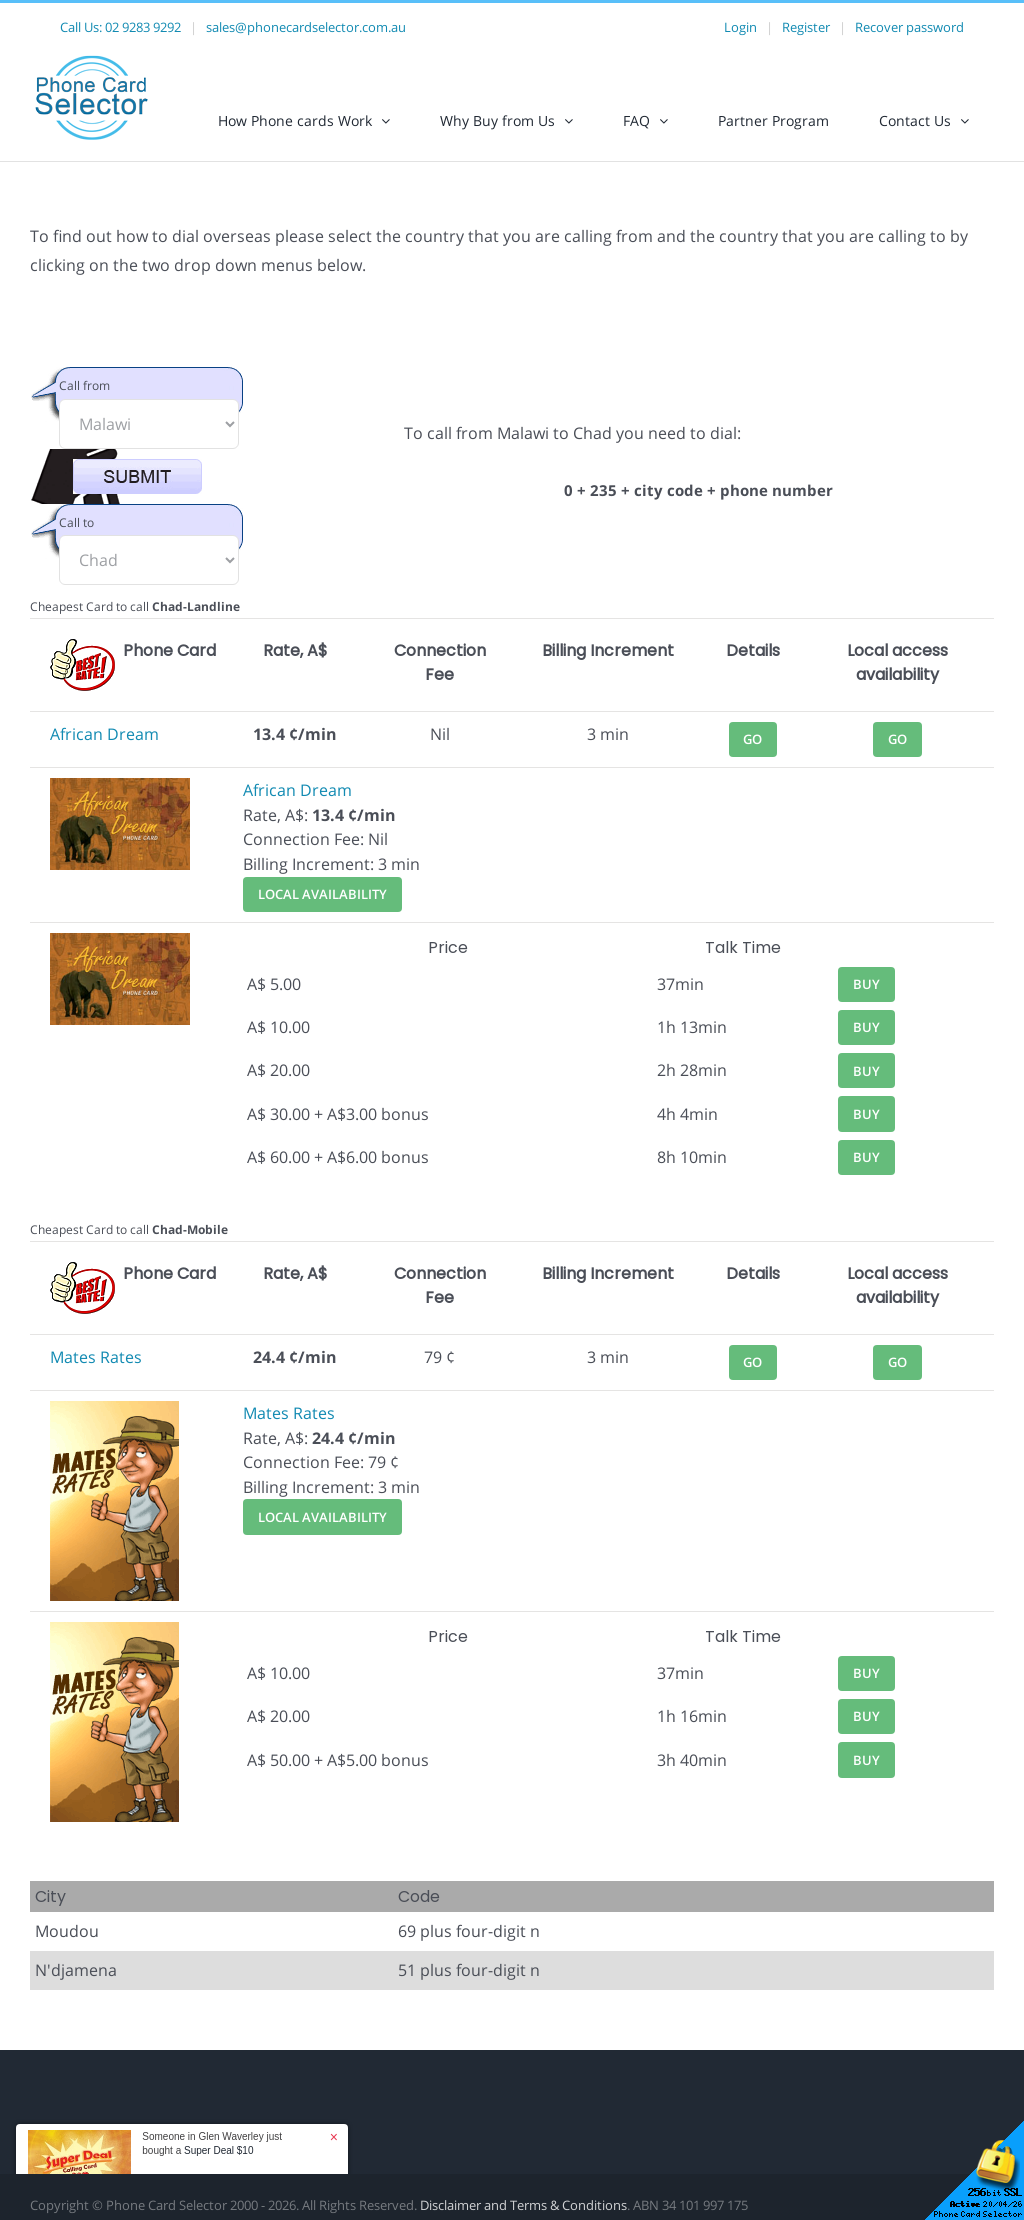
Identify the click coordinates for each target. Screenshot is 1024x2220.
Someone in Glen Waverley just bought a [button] (212, 2143)
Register (806, 27)
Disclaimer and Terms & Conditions (523, 2205)
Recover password (909, 27)
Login (740, 27)
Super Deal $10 (219, 2150)
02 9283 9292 (143, 27)
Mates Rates (96, 1357)
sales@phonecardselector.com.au (306, 27)
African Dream (104, 734)
